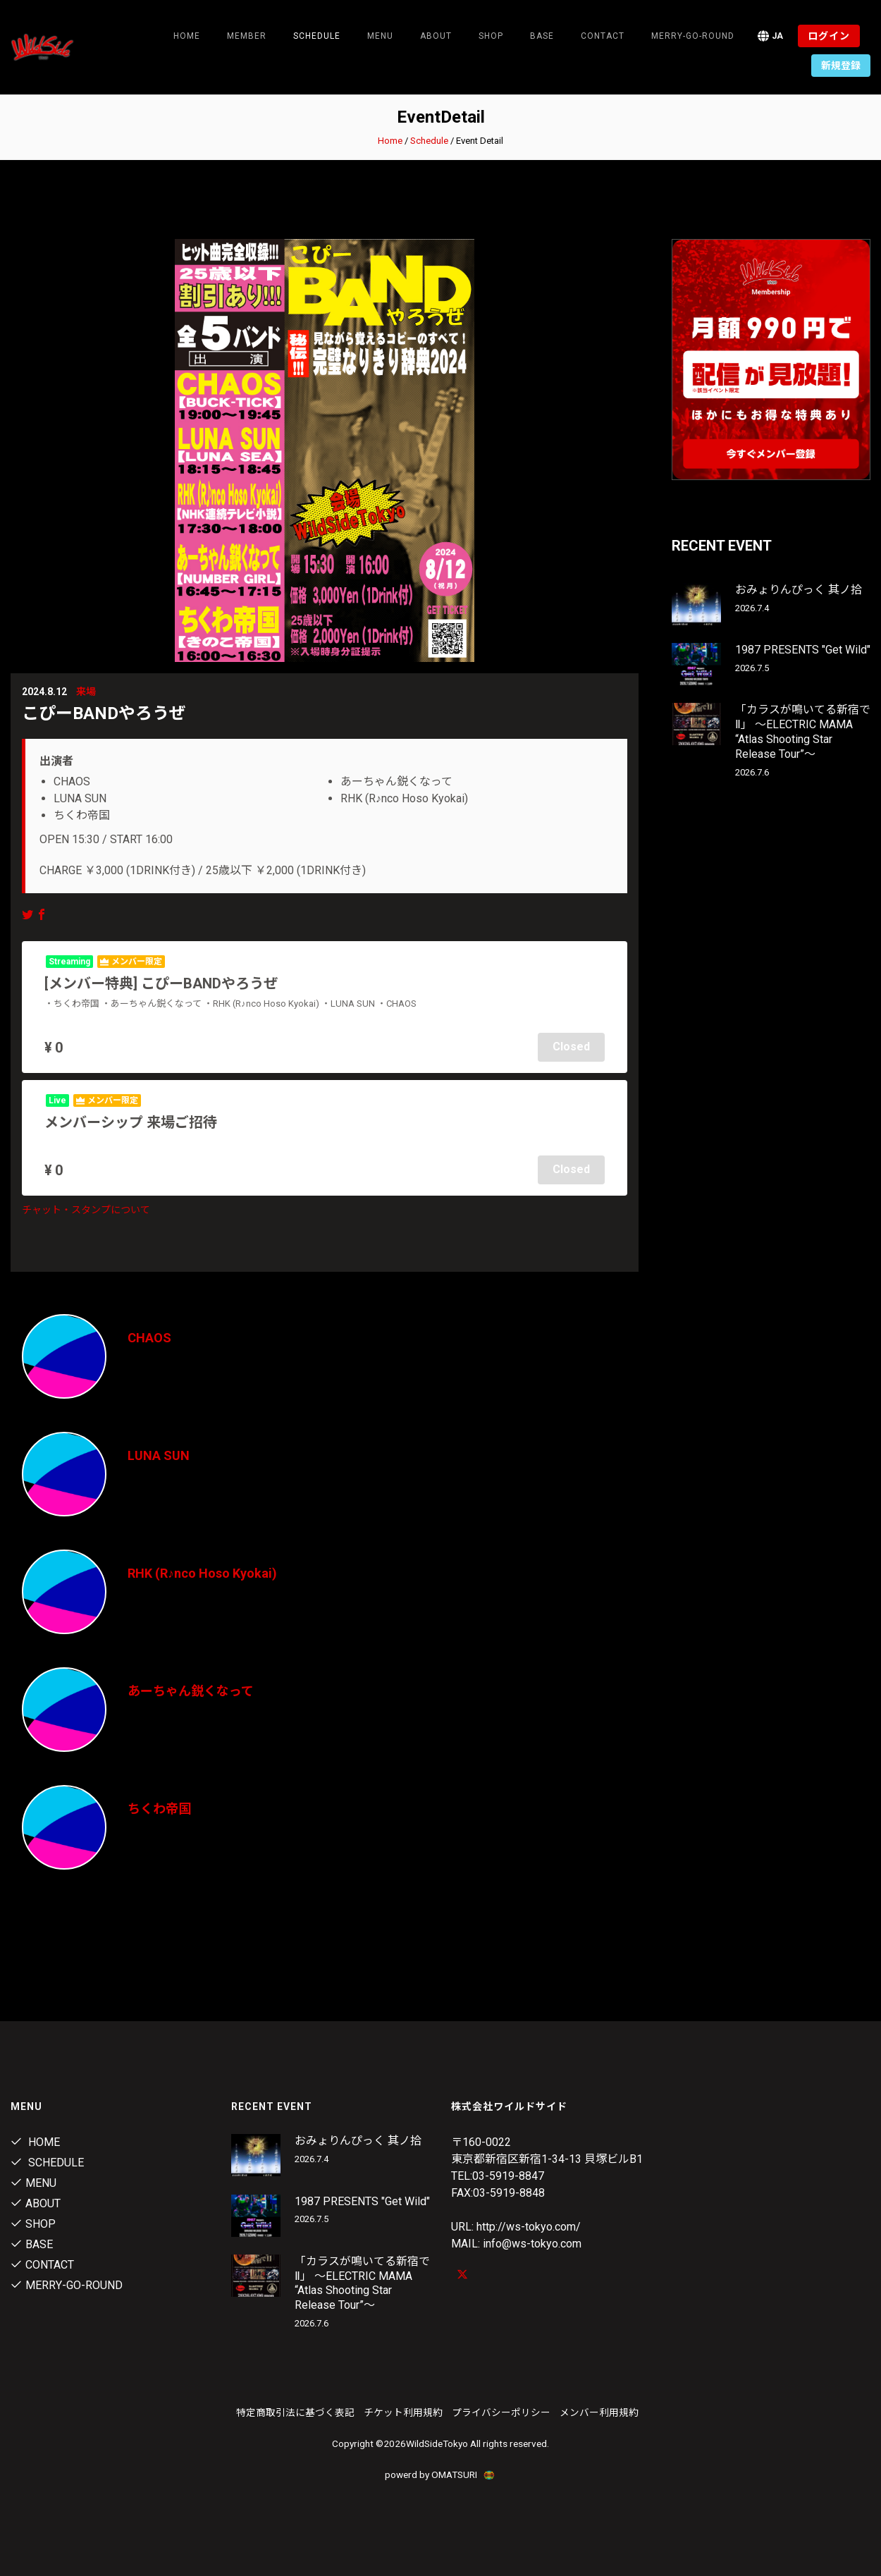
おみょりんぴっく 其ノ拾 (798, 589)
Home (186, 36)
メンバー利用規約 (599, 2412)
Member (246, 36)
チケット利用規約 (403, 2412)
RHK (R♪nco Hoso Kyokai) (202, 1573)
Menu (380, 36)
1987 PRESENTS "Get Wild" (802, 649)
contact (602, 36)
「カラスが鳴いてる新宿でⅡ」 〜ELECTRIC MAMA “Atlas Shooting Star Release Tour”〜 (802, 731)
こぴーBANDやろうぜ (104, 713)
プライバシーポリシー (501, 2412)
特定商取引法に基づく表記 (295, 2412)
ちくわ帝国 (159, 1808)
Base (542, 36)
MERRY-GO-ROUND (692, 36)
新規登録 (841, 65)
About (436, 36)
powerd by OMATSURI (440, 2474)
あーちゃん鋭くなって (191, 1690)
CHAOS (149, 1337)
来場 (86, 691)
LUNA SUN (159, 1455)
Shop (491, 36)
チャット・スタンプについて (86, 1209)
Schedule (429, 140)
